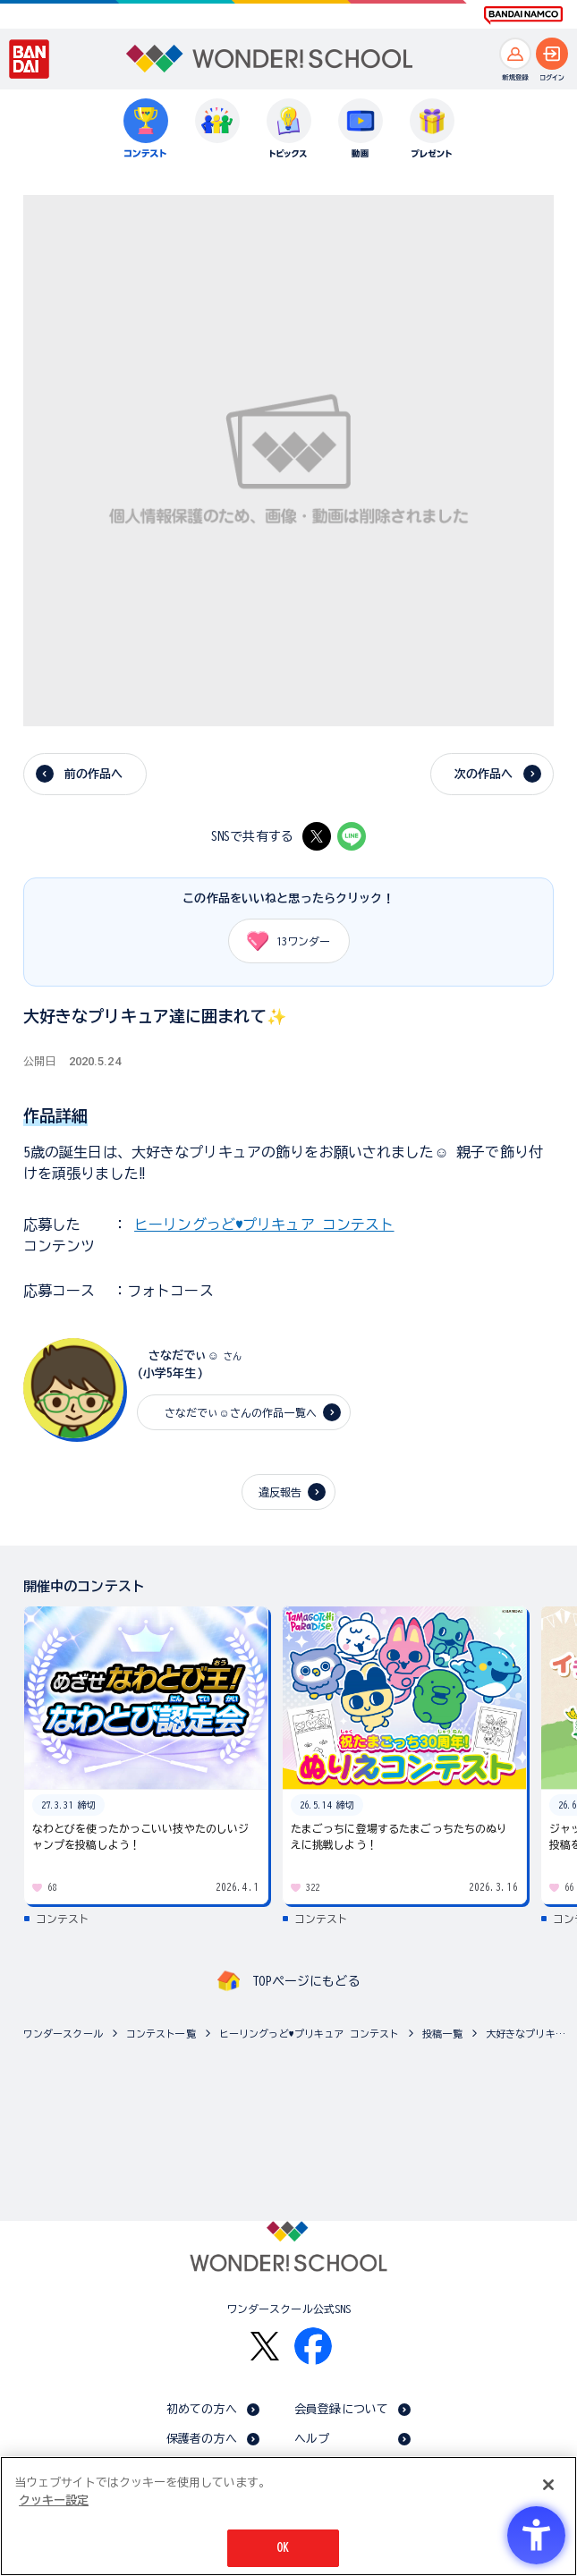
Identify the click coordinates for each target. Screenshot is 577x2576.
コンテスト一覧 (161, 2033)
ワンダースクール (63, 2033)
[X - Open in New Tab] (316, 836)
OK (282, 2548)
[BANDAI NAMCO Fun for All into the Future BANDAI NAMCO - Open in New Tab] (523, 15)
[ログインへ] (552, 54)
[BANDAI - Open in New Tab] (29, 59)
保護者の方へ (201, 2439)
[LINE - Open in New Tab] (351, 836)
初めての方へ (201, 2409)
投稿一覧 (442, 2033)
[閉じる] (548, 2484)
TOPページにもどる (306, 1981)
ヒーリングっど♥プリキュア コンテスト (264, 1224)
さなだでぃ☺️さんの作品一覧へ (235, 1412)
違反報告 (280, 1492)
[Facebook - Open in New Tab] (313, 2346)
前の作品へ (93, 774)
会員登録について (341, 2409)
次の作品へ (483, 774)
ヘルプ (311, 2439)
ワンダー (282, 940)
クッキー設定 (54, 2500)
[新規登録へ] (515, 54)
